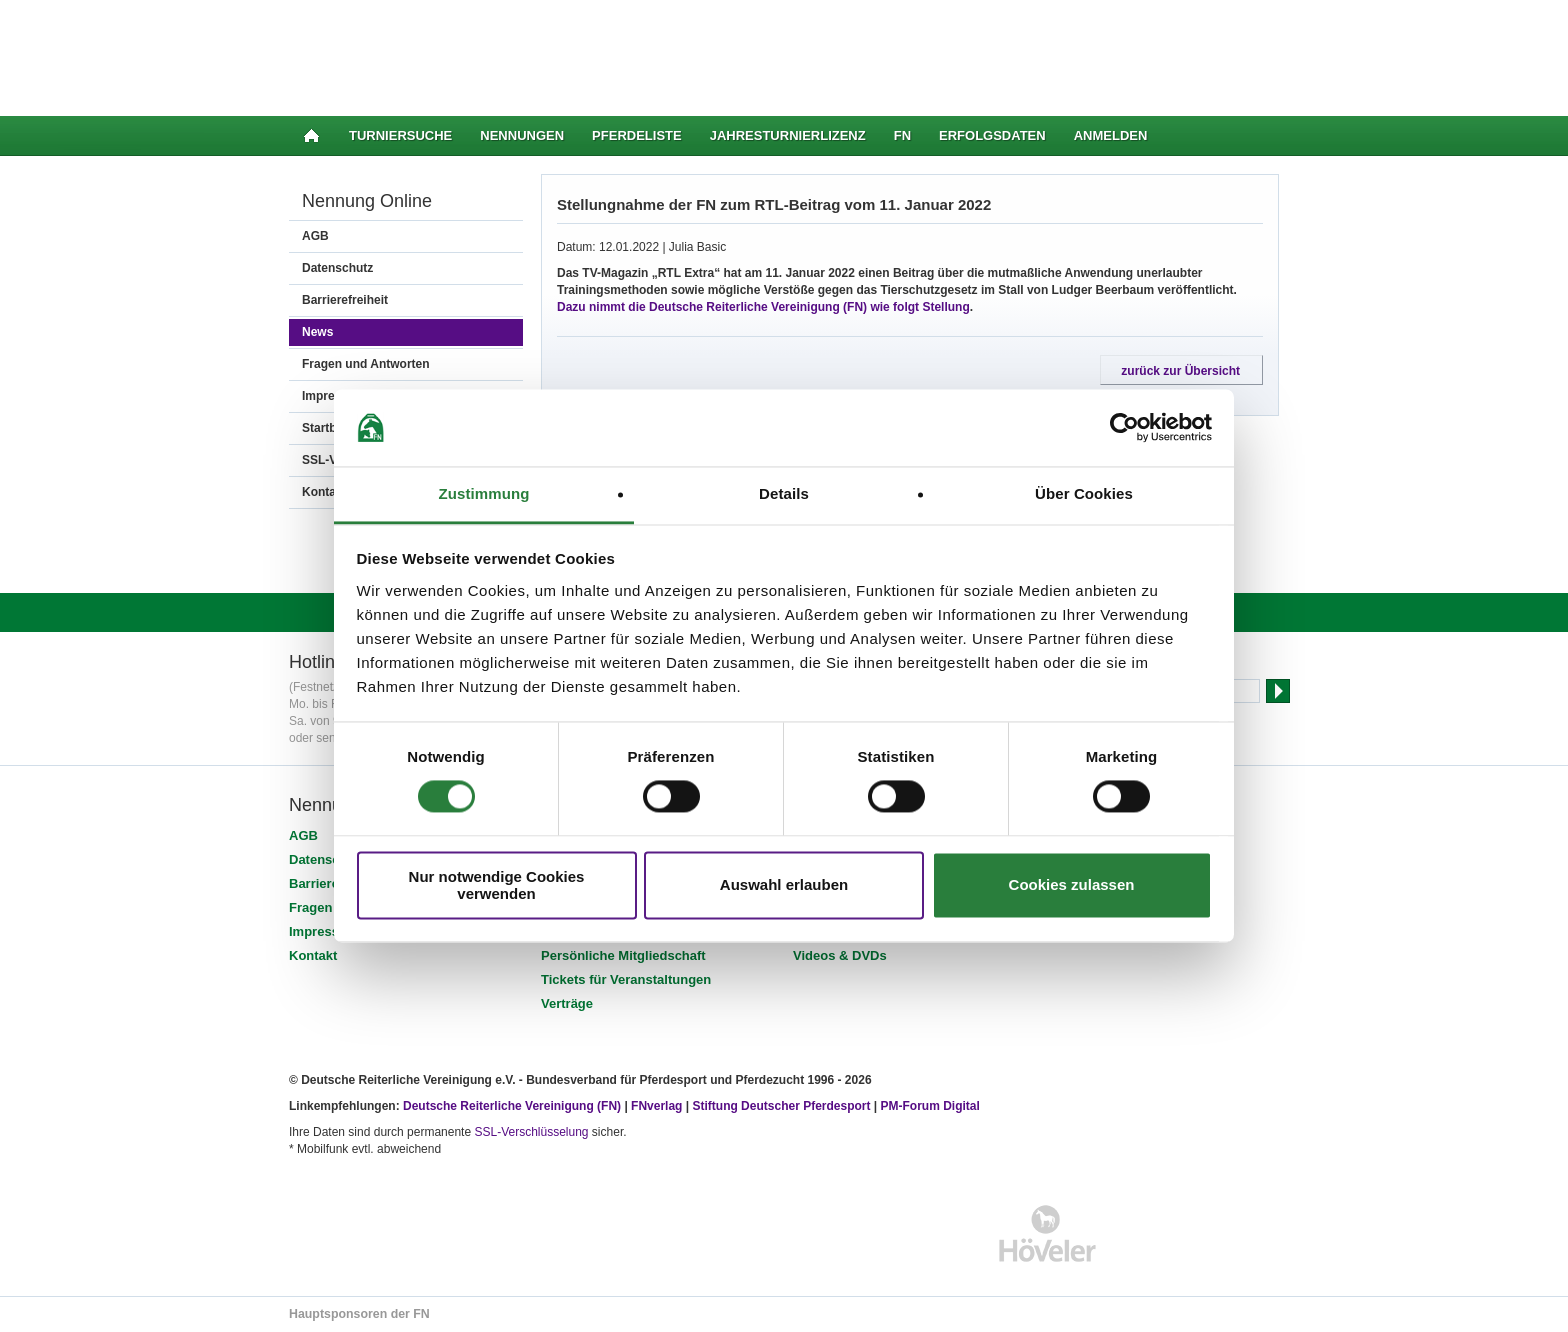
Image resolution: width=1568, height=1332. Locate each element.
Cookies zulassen (1072, 885)
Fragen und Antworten (366, 364)
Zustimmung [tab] (484, 493)
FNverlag (658, 1106)
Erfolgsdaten (992, 135)
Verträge (567, 1003)
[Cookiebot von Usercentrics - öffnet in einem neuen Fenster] (1124, 428)
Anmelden (1111, 135)
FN (902, 135)
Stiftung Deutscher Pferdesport (781, 1106)
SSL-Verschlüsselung (531, 1132)
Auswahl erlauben (784, 885)
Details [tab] (784, 493)
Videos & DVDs (840, 955)
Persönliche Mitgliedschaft (623, 955)
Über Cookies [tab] (1084, 493)
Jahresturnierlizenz (788, 135)
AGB (315, 236)
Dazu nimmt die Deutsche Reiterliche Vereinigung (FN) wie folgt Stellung (763, 307)
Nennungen (522, 135)
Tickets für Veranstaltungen (626, 979)
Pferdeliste (637, 135)
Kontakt (313, 955)
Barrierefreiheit (345, 300)
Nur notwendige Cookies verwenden (497, 885)
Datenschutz (337, 268)
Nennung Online (367, 201)
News (317, 332)
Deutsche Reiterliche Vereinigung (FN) (512, 1106)
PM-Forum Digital (930, 1106)
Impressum (323, 931)
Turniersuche (400, 135)
